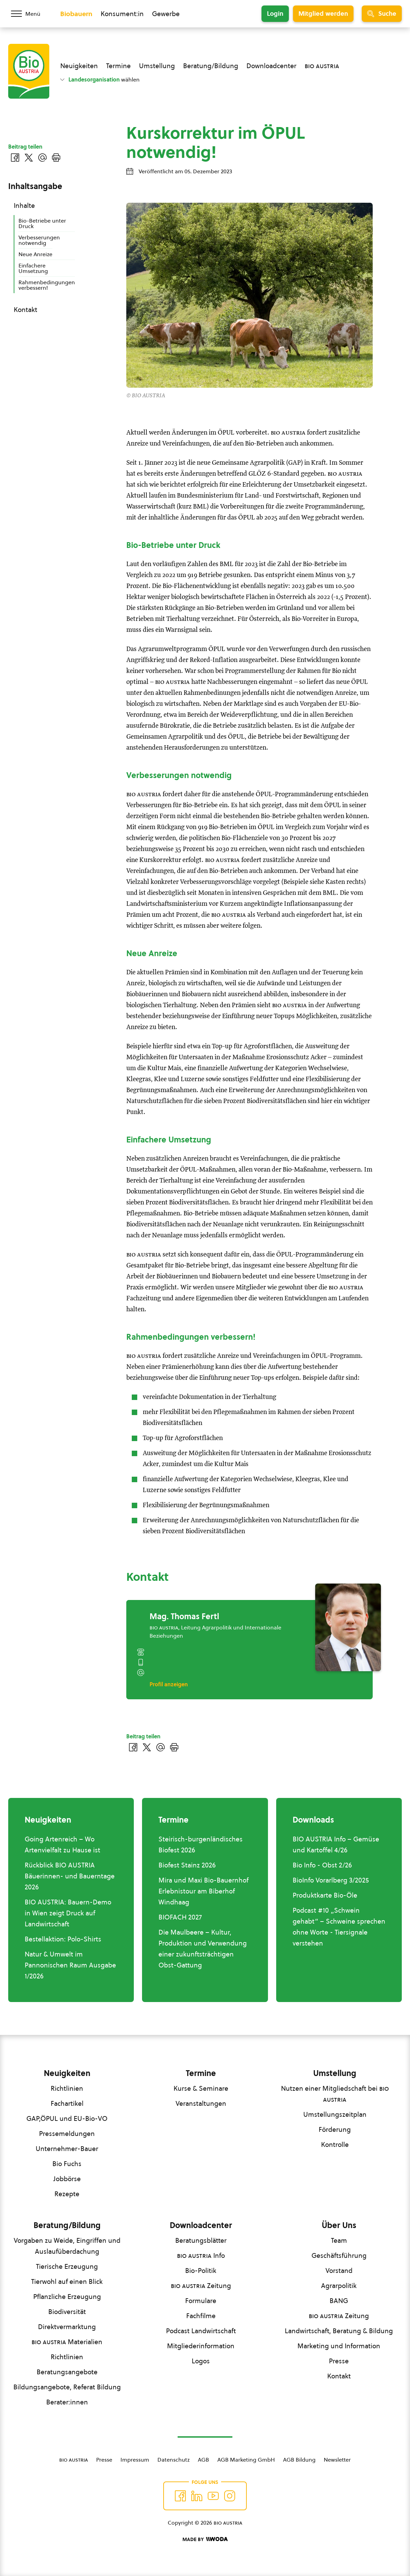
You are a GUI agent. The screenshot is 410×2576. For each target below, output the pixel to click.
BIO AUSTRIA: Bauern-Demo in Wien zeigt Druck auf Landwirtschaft (68, 1913)
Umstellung (157, 65)
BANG (339, 2300)
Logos (201, 2360)
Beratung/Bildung (210, 65)
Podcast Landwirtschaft (201, 2330)
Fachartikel (67, 2103)
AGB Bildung (299, 2459)
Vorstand (339, 2270)
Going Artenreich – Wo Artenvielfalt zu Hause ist (62, 1844)
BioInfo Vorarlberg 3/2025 (331, 1880)
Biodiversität (67, 2311)
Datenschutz (173, 2459)
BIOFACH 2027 (180, 1917)
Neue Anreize (35, 254)
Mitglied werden (323, 13)
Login (275, 13)
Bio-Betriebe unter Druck (42, 223)
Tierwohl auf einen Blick (67, 2281)
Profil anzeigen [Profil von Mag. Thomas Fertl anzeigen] (169, 1684)
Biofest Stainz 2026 (187, 1865)
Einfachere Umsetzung (33, 268)
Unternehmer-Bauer (67, 2148)
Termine (118, 65)
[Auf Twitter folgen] (197, 2496)
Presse (339, 2360)
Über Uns (339, 2225)
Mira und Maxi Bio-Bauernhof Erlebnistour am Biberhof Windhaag (203, 1891)
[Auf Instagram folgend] (229, 2496)
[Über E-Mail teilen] (160, 1747)
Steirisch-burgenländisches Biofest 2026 (200, 1844)
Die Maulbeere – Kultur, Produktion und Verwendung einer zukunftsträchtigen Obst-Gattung (202, 1948)
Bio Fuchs (66, 2163)
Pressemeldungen (67, 2133)
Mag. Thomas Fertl (184, 1616)
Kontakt (25, 309)
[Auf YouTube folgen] (213, 2496)
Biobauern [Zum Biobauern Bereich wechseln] (76, 13)
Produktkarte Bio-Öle (325, 1895)
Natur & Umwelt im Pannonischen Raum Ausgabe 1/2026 (70, 1965)
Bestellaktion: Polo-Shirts (63, 1939)
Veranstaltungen (201, 2103)
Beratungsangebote (67, 2371)
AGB (203, 2459)
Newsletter (337, 2459)
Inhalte (24, 205)
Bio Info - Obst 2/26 (322, 1865)
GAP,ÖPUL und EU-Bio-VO (66, 2118)
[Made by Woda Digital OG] (205, 2539)
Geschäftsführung (339, 2255)
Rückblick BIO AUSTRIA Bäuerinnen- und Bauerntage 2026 (70, 1876)
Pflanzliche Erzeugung (67, 2296)
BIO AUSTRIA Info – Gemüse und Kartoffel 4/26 (336, 1844)
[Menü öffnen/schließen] (30, 13)
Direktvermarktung (67, 2326)
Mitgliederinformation (200, 2345)
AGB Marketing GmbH (246, 2459)
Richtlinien (67, 2088)
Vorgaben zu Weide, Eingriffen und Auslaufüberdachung (67, 2246)
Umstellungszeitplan (335, 2114)
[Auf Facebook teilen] (133, 1747)
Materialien (66, 2341)
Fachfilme (201, 2315)
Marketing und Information (338, 2345)
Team (339, 2240)
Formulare (200, 2300)
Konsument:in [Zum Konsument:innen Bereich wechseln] (122, 13)
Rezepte (66, 2193)
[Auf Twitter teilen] (147, 1747)
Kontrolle (335, 2144)
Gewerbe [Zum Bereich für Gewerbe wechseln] (166, 13)
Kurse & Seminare (201, 2088)
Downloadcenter (271, 65)
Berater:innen (67, 2402)
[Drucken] (174, 1747)
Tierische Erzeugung (67, 2266)
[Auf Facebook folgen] (180, 2496)
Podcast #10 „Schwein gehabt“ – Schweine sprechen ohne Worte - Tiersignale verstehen (339, 1927)
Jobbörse (67, 2178)
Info (201, 2255)
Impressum (134, 2459)
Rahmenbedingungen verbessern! (46, 284)
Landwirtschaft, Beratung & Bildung (339, 2330)
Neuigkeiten (79, 65)
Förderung (335, 2129)
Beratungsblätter (201, 2240)
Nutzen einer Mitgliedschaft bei (335, 2094)
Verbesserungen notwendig (39, 240)
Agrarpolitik (339, 2285)
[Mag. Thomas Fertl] (348, 1627)
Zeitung (201, 2285)
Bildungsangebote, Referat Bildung (67, 2387)
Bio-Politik (200, 2270)
